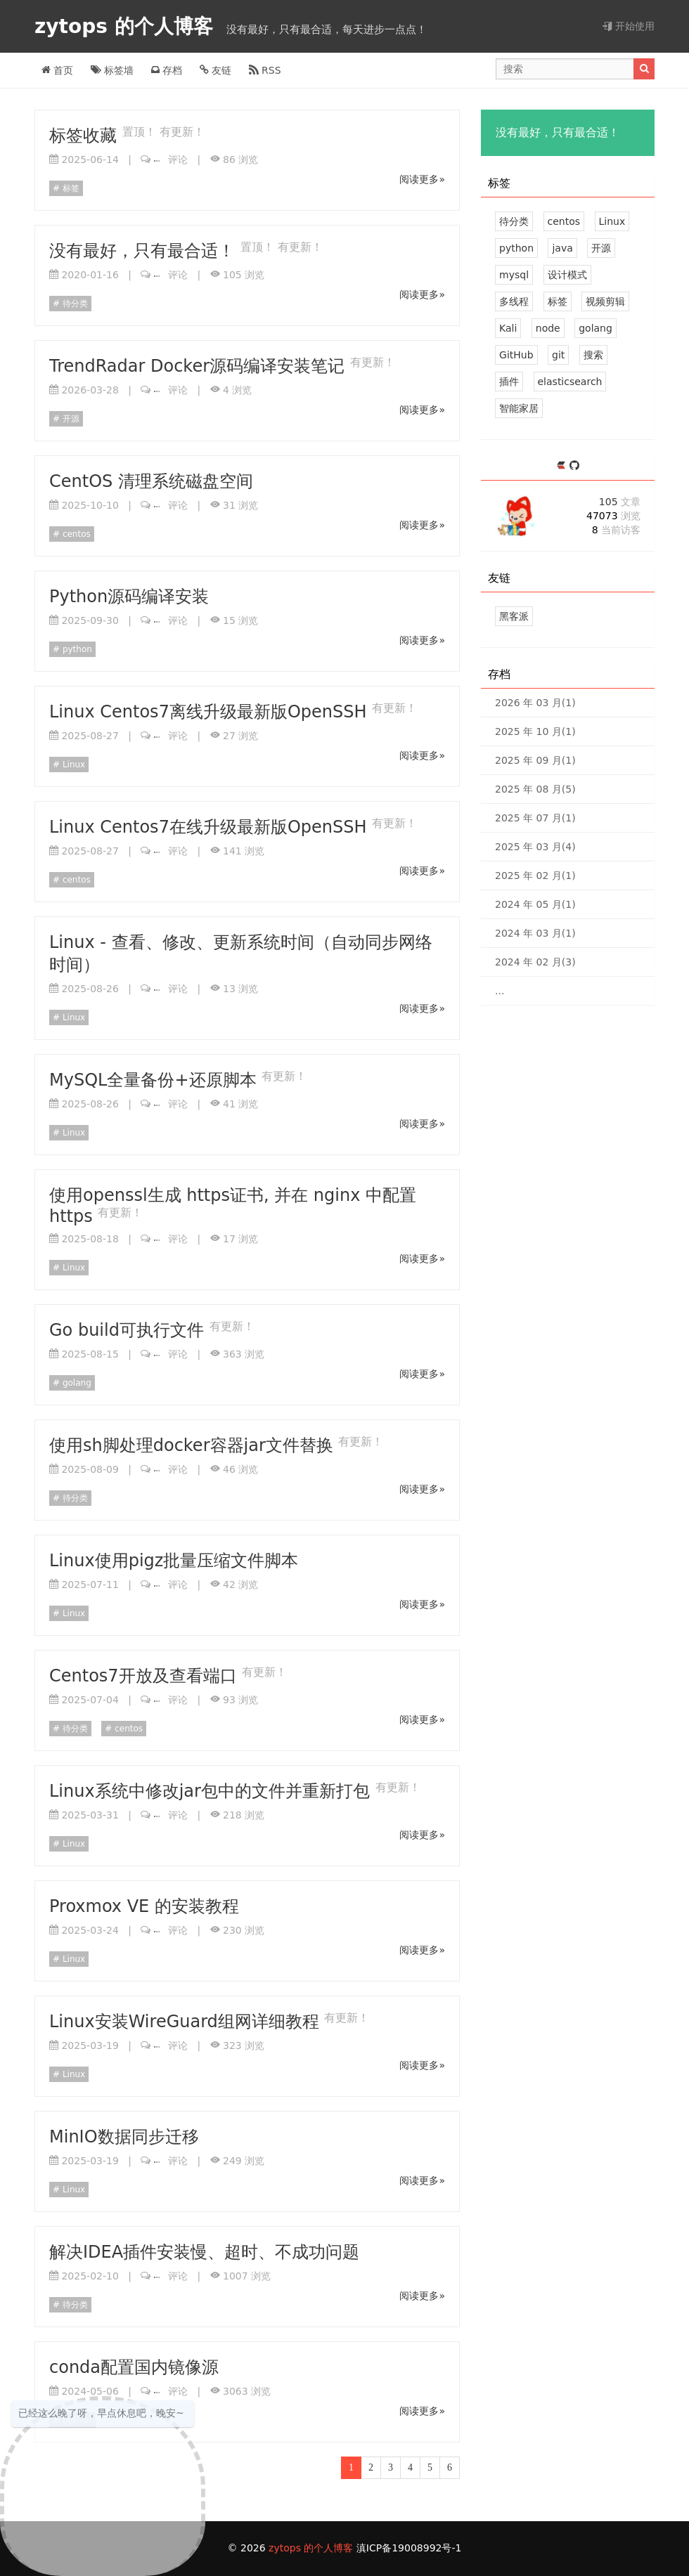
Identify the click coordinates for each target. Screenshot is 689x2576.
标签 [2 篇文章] (557, 301)
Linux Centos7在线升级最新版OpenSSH (210, 827)
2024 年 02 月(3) (535, 962)
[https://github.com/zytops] (574, 466)
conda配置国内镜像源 (134, 2367)
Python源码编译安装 (129, 596)
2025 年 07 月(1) (535, 818)
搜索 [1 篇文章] (593, 354)
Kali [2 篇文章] (508, 328)
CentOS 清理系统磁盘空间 (151, 481)
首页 (57, 70)
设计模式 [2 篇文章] (567, 274)
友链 (215, 70)
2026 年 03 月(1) (535, 702)
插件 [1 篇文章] (509, 381)
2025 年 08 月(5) (535, 789)
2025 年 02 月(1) (535, 875)
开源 (69, 419)
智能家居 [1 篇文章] (519, 408)
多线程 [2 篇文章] (514, 301)
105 (619, 501)
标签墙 (112, 70)
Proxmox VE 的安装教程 (144, 1906)
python (76, 649)
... (499, 990)
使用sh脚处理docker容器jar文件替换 (193, 1445)
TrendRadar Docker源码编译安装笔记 (199, 366)
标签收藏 (85, 135)
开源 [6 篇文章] (601, 248)
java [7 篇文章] (562, 248)
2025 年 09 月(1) (535, 760)
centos (75, 534)
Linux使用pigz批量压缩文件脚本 (173, 1560)
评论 (171, 159)
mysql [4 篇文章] (514, 274)
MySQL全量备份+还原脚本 (155, 1080)
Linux (72, 764)
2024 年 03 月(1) (535, 933)
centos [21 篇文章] (564, 221)
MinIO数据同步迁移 (124, 2137)
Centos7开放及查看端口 (145, 1676)
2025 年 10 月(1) (535, 731)
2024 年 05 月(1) (535, 904)
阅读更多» (422, 179)
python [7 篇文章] (516, 248)
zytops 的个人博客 (126, 26)
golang (75, 1383)
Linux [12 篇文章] (612, 221)
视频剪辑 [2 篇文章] (605, 301)
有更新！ (182, 131)
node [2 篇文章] (548, 328)
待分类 (74, 303)
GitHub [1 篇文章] (516, 354)
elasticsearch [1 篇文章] (570, 381)
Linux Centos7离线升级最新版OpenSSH (210, 712)
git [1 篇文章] (558, 354)
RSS (265, 70)
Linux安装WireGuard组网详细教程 (186, 2021)
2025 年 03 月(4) (535, 846)
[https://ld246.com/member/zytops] (562, 466)
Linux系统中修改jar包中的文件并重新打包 (212, 1791)
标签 (69, 188)
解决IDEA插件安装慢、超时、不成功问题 (204, 2252)
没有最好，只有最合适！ (144, 251)
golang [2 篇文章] (595, 328)
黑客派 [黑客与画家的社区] (514, 616)
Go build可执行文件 (129, 1330)
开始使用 (629, 26)
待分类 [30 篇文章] (514, 221)
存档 (166, 70)
